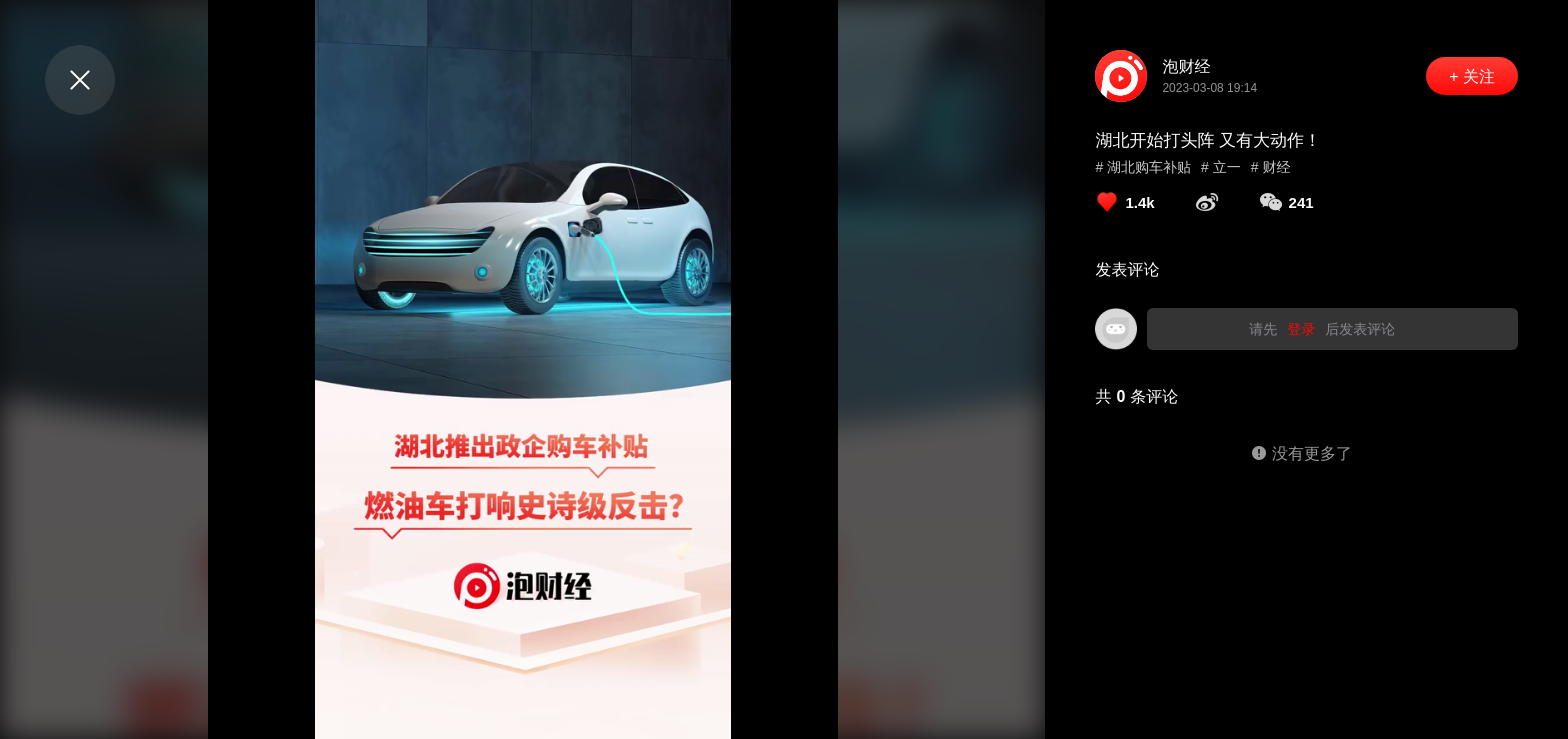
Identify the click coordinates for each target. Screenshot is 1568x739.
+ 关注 (1472, 76)
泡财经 (1186, 66)
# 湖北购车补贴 (1143, 167)
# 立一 (1221, 167)
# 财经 (1271, 167)
